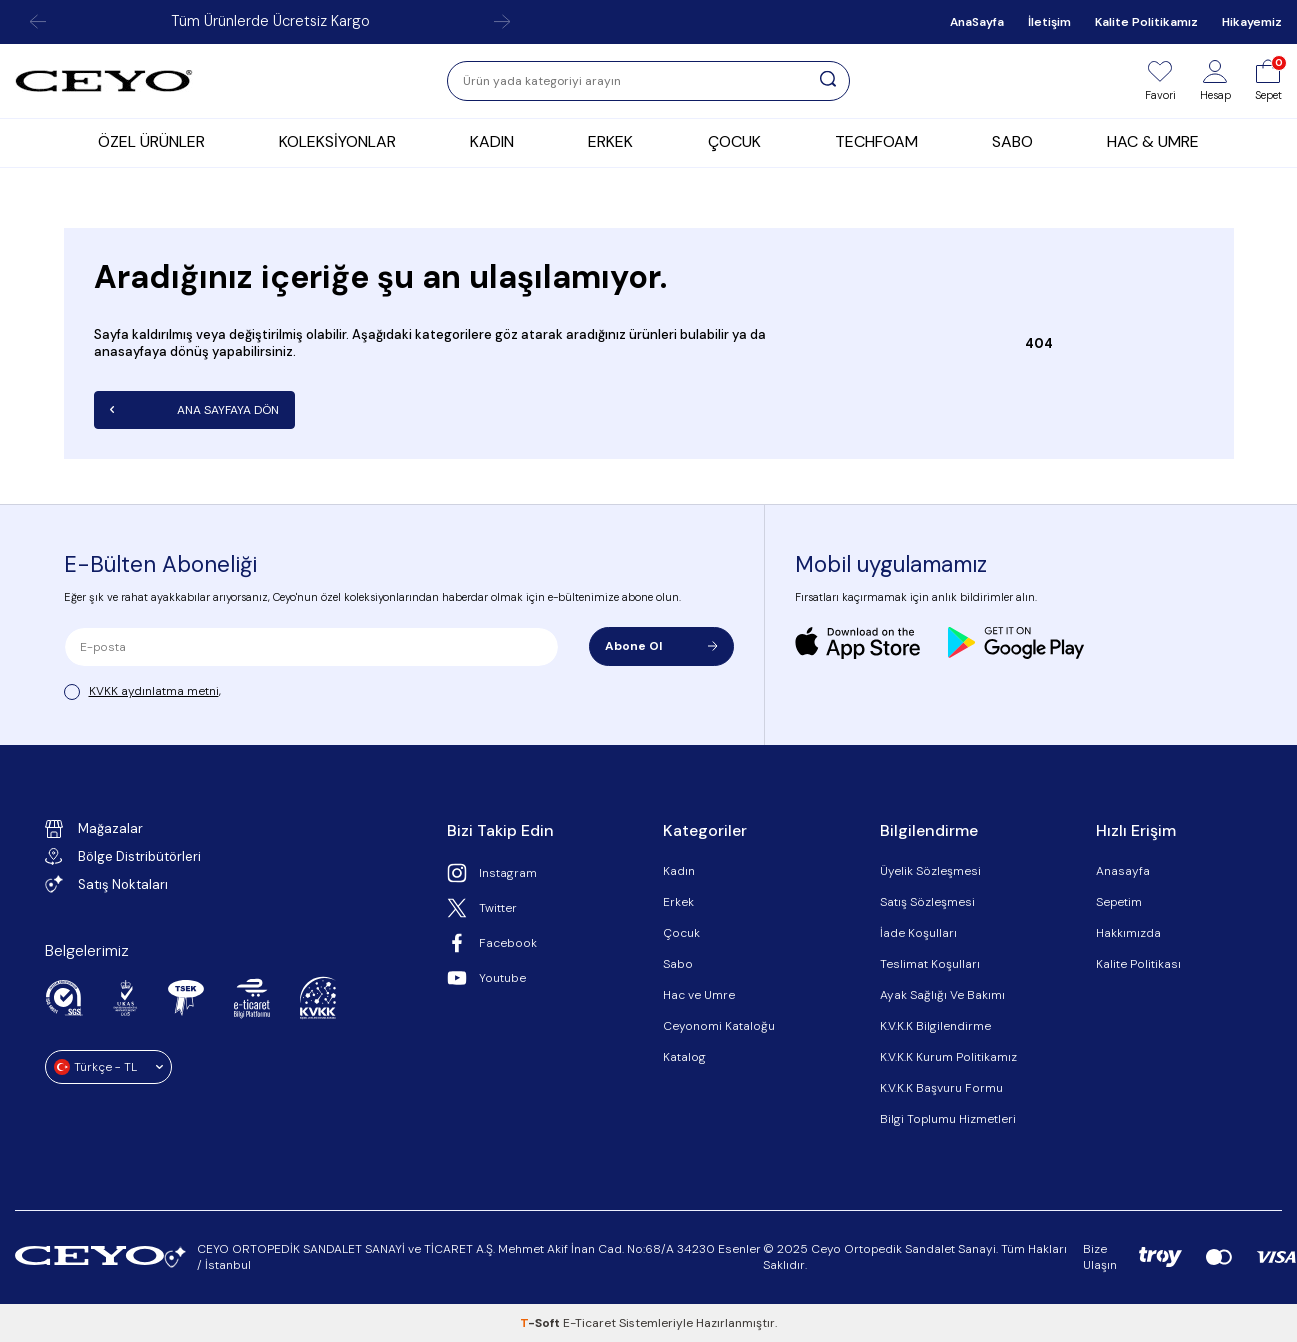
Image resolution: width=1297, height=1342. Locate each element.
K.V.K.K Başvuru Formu (941, 1088)
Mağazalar (94, 829)
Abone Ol (661, 646)
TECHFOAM (876, 141)
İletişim (1049, 22)
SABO (1012, 141)
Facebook (492, 943)
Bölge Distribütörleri (123, 856)
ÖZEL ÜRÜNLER (151, 141)
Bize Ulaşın (1100, 1257)
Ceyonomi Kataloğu (719, 1026)
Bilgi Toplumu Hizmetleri (948, 1119)
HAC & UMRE (1153, 141)
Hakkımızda (1128, 933)
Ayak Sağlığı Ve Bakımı (942, 995)
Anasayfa (1123, 871)
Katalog (684, 1057)
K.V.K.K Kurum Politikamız (948, 1057)
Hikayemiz (1252, 22)
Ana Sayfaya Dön (194, 410)
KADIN (492, 141)
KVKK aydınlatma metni (154, 691)
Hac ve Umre (699, 995)
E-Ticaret (589, 1323)
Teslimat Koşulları (930, 964)
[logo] (104, 81)
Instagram (492, 873)
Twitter (482, 908)
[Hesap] (1215, 81)
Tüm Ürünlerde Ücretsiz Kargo (270, 21)
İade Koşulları (918, 933)
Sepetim (1119, 902)
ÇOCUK (734, 141)
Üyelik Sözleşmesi (930, 871)
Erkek (678, 902)
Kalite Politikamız (1146, 22)
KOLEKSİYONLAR (337, 141)
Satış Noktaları (106, 884)
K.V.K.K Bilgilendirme (935, 1026)
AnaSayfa (977, 22)
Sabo (678, 964)
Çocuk (681, 933)
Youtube (486, 978)
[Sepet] (1268, 81)
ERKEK (610, 141)
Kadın (679, 871)
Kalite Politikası (1138, 964)
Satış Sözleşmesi (927, 902)
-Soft (541, 1323)
